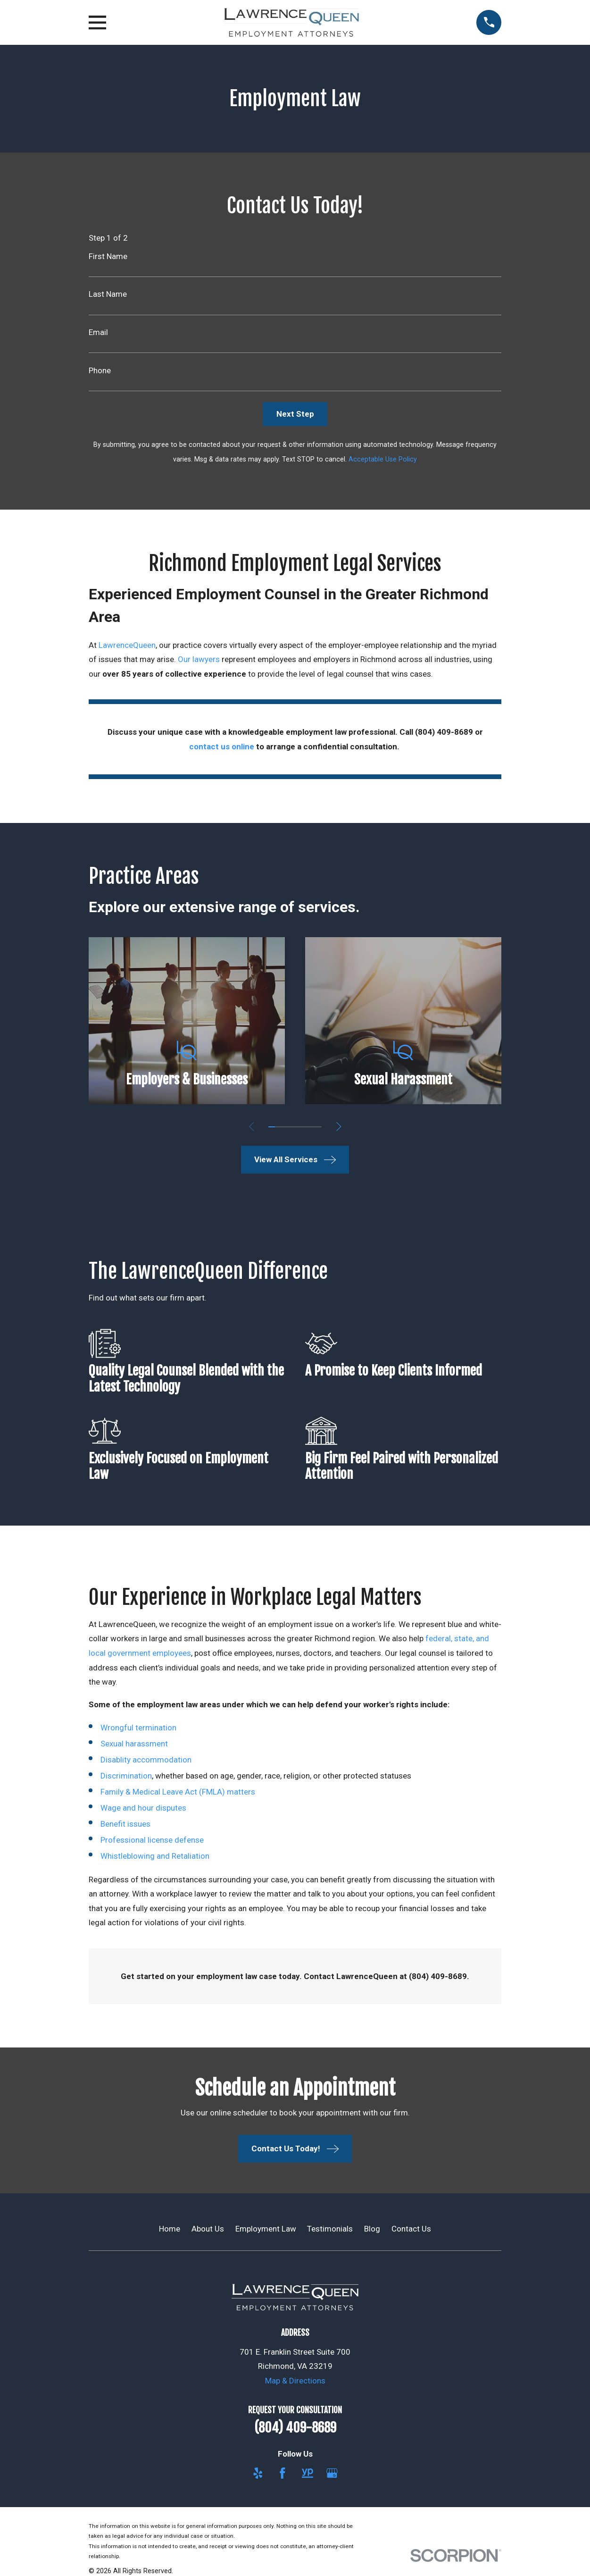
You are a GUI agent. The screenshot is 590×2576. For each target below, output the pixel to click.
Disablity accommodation (145, 1759)
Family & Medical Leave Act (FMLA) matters (177, 1791)
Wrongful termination (138, 1727)
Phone (100, 371)
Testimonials (330, 2228)
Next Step (295, 414)
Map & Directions (295, 2380)
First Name (108, 256)
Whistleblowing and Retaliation (154, 1856)
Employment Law (265, 2228)
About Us (207, 2228)
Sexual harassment (134, 1743)
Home (169, 2228)
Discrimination (126, 1775)
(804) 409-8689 (295, 2428)
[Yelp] (258, 2473)
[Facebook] (282, 2473)
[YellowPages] (307, 2473)
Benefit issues (125, 1824)
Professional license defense (152, 1840)
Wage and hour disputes (143, 1807)
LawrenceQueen (127, 645)
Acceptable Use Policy (383, 459)
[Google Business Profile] (332, 2473)
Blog (372, 2228)
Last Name (108, 294)
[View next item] (338, 1126)
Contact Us (411, 2228)
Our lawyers (199, 659)
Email (98, 332)
